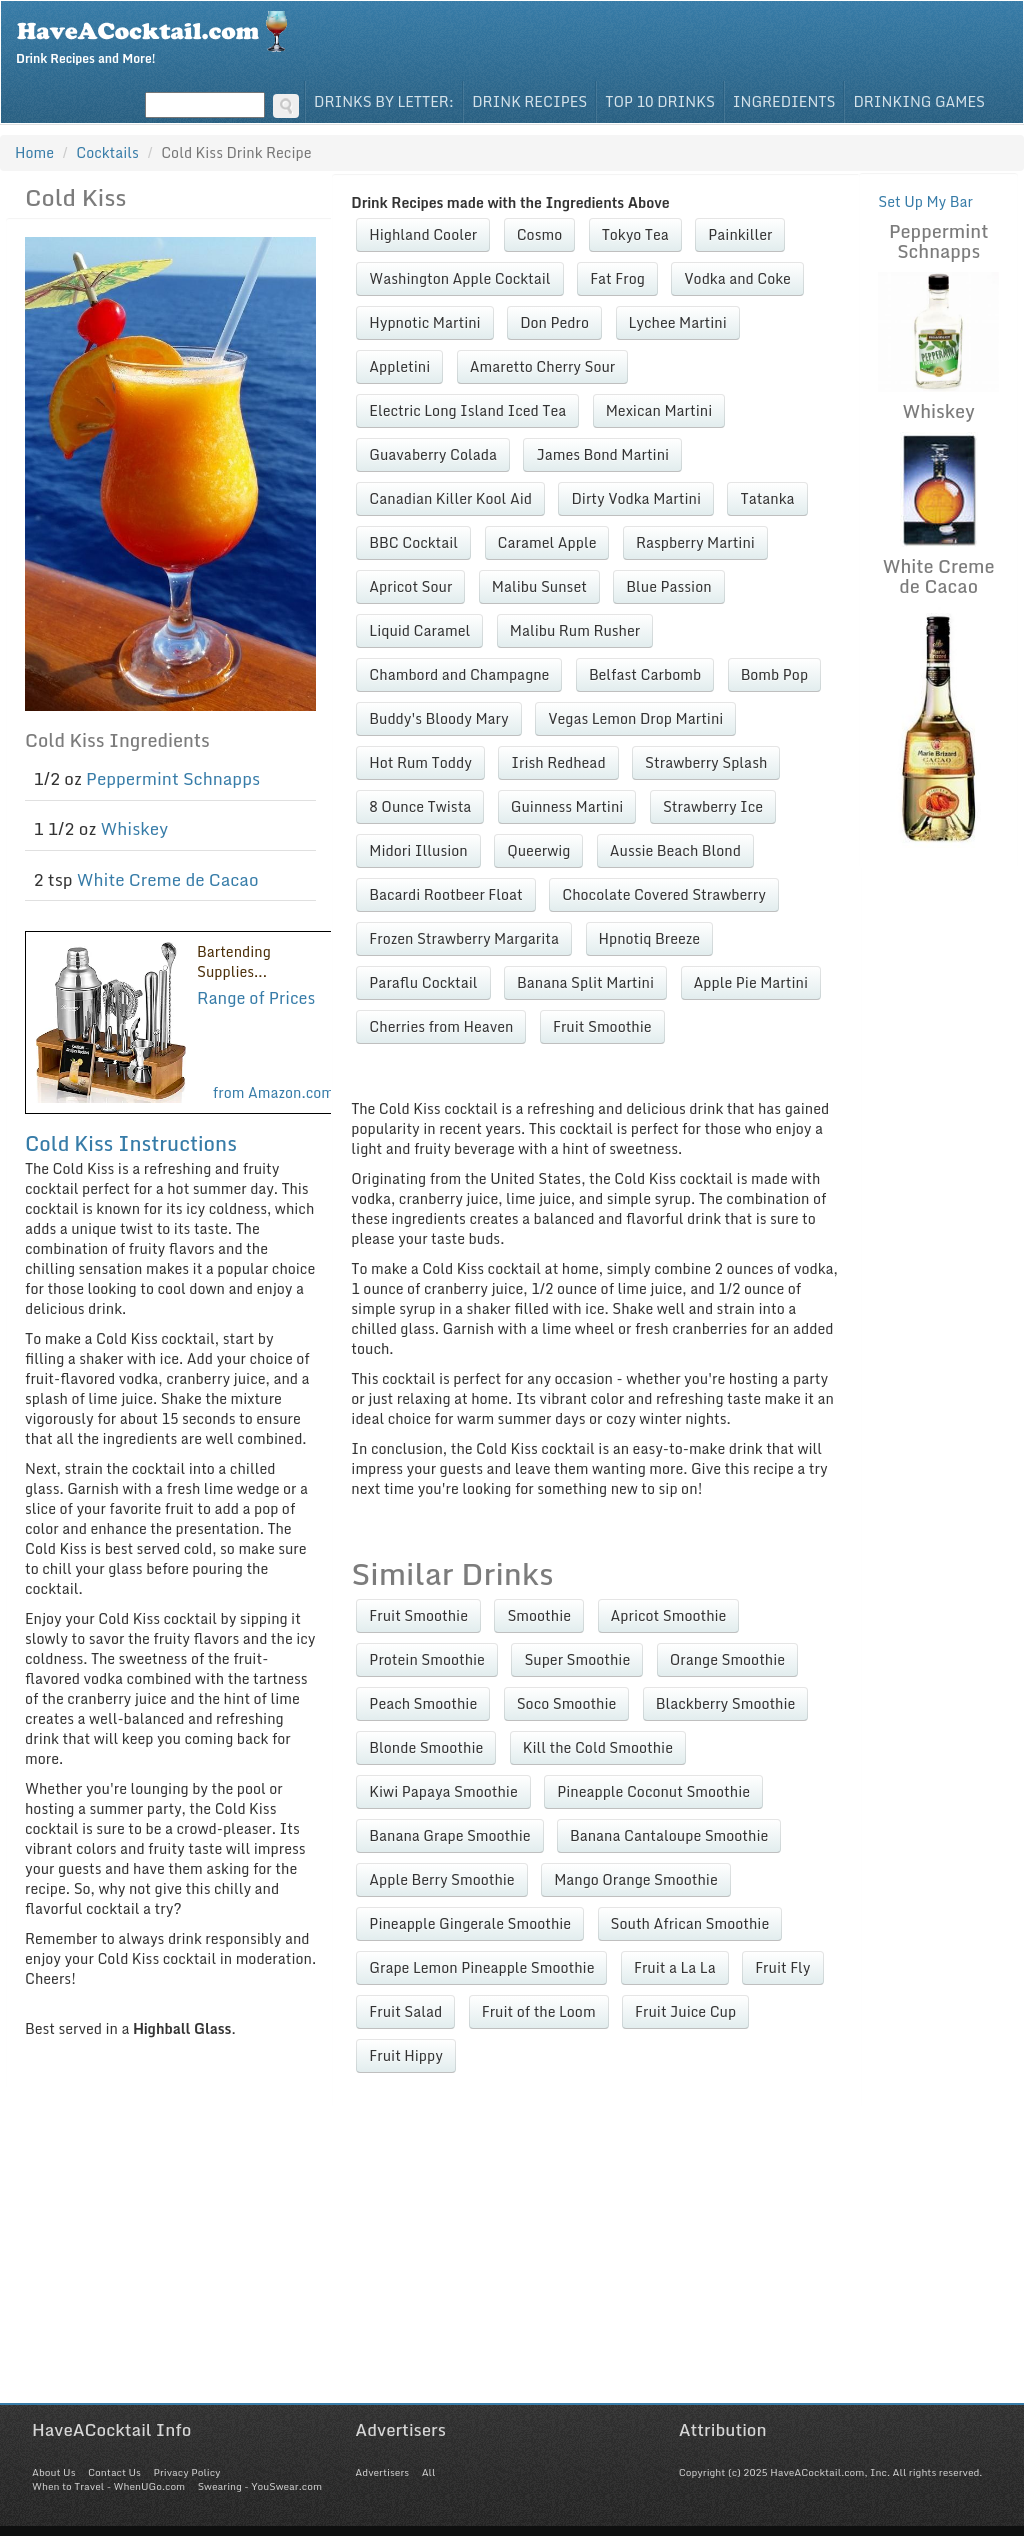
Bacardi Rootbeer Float (445, 894)
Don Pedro (554, 322)
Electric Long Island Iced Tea (467, 410)
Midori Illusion (418, 850)
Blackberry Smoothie (726, 1703)
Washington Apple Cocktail (459, 278)
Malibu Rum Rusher (575, 630)
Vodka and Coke (737, 278)
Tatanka (767, 498)
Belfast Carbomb (645, 674)
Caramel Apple (547, 542)
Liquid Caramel (419, 630)
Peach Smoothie (423, 1703)
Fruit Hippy (406, 2055)
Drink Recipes (529, 101)
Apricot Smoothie (669, 1615)
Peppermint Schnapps (173, 778)
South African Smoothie (690, 1923)
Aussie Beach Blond (675, 850)
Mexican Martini (659, 410)
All (429, 2472)
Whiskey (134, 828)
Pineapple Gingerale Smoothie (470, 1923)
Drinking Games (919, 101)
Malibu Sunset (539, 586)
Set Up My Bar (925, 201)
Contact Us (114, 2472)
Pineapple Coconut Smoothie (653, 1791)
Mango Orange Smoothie (636, 1879)
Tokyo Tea (635, 234)
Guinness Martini (567, 806)
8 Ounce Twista (420, 806)
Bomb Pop (774, 674)
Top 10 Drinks (660, 101)
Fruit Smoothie (602, 1026)
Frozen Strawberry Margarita (464, 938)
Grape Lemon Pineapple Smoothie (481, 1967)
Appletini (399, 366)
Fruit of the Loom (539, 2011)
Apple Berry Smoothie (441, 1879)
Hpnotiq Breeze (650, 938)
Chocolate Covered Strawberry (664, 894)
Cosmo (540, 234)
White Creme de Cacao (168, 879)
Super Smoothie (577, 1659)
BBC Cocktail (413, 542)
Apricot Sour (410, 586)
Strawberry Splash (706, 762)
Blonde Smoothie (426, 1747)
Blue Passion (668, 586)
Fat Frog (617, 278)
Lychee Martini (678, 322)
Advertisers (382, 2472)
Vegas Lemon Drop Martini (635, 718)
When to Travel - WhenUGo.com (108, 2486)
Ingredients (784, 101)
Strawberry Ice (713, 806)
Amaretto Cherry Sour (543, 366)
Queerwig (538, 850)
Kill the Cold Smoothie (598, 1747)
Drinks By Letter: (384, 101)
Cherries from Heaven (441, 1026)
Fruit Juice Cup (685, 2011)
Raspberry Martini (695, 542)
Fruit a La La (675, 1967)
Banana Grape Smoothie (449, 1835)
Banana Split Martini (585, 982)
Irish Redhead (558, 762)
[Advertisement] (512, 2263)
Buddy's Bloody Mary (438, 718)
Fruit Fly (782, 1967)
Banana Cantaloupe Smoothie (669, 1835)
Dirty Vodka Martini (636, 498)
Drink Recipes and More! (158, 36)
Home (34, 152)
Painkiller (740, 234)
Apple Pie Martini (751, 982)
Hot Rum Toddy (420, 762)
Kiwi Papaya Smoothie (443, 1791)
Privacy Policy (186, 2472)
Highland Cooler (423, 234)
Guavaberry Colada (433, 454)
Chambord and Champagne (459, 674)
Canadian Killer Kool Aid (450, 498)
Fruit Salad (405, 2011)
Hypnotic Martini (424, 322)
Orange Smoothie (727, 1659)
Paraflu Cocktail (423, 982)
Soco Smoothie (567, 1703)
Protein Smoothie (427, 1659)
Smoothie (539, 1615)
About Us (53, 2472)
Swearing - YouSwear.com (260, 2486)
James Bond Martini (602, 454)
